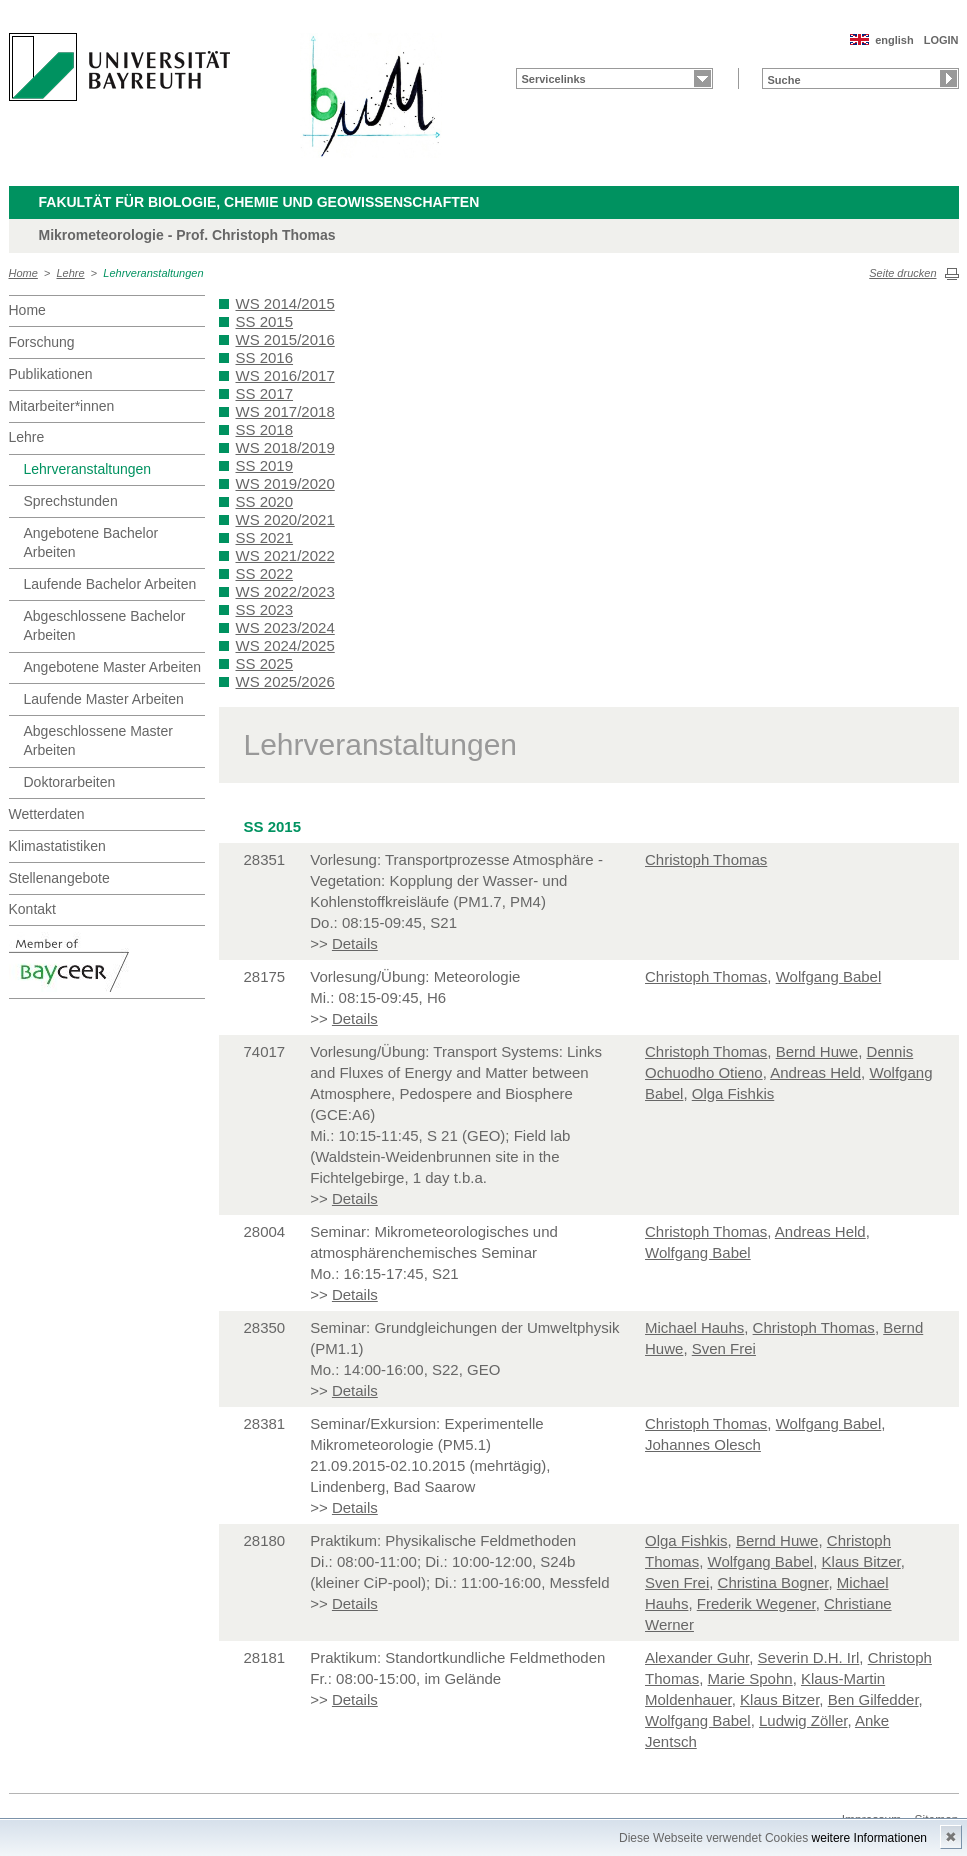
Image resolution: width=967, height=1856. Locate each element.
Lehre (71, 273)
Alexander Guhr (697, 1657)
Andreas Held (815, 1072)
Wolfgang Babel (829, 976)
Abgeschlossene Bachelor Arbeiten (105, 626)
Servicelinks (554, 79)
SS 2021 (265, 537)
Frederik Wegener (756, 1603)
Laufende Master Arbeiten (104, 699)
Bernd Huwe (817, 1051)
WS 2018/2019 (285, 447)
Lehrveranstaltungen (153, 273)
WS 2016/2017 (285, 375)
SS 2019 (265, 465)
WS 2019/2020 (285, 483)
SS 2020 (265, 501)
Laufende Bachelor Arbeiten (110, 584)
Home (23, 273)
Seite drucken (902, 273)
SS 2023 (265, 609)
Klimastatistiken (57, 846)
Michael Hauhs (694, 1327)
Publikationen (51, 374)
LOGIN (941, 40)
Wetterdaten (47, 814)
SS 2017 (265, 393)
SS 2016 (265, 357)
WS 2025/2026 (285, 681)
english (894, 40)
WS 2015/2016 (285, 339)
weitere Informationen (869, 1838)
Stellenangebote (59, 878)
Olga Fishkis (733, 1093)
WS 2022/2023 (285, 591)
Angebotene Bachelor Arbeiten (91, 543)
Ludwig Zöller (803, 1720)
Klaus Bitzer (861, 1561)
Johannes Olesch (703, 1444)
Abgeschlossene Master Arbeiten (98, 741)
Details (355, 943)
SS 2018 (265, 429)
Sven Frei (724, 1348)
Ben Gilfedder (873, 1699)
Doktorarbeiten (70, 782)
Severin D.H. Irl (809, 1657)
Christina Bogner (773, 1582)
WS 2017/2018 (285, 411)
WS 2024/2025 (285, 645)
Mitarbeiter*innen (62, 406)
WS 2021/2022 (285, 555)
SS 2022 (265, 573)
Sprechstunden (71, 501)
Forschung (42, 342)
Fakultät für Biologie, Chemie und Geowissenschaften (259, 202)
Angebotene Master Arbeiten (112, 667)
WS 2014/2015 (285, 303)
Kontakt (32, 909)
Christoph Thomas (706, 859)
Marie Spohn (750, 1678)
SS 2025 (265, 663)
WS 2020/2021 (285, 519)
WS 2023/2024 (285, 627)
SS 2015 (265, 321)
